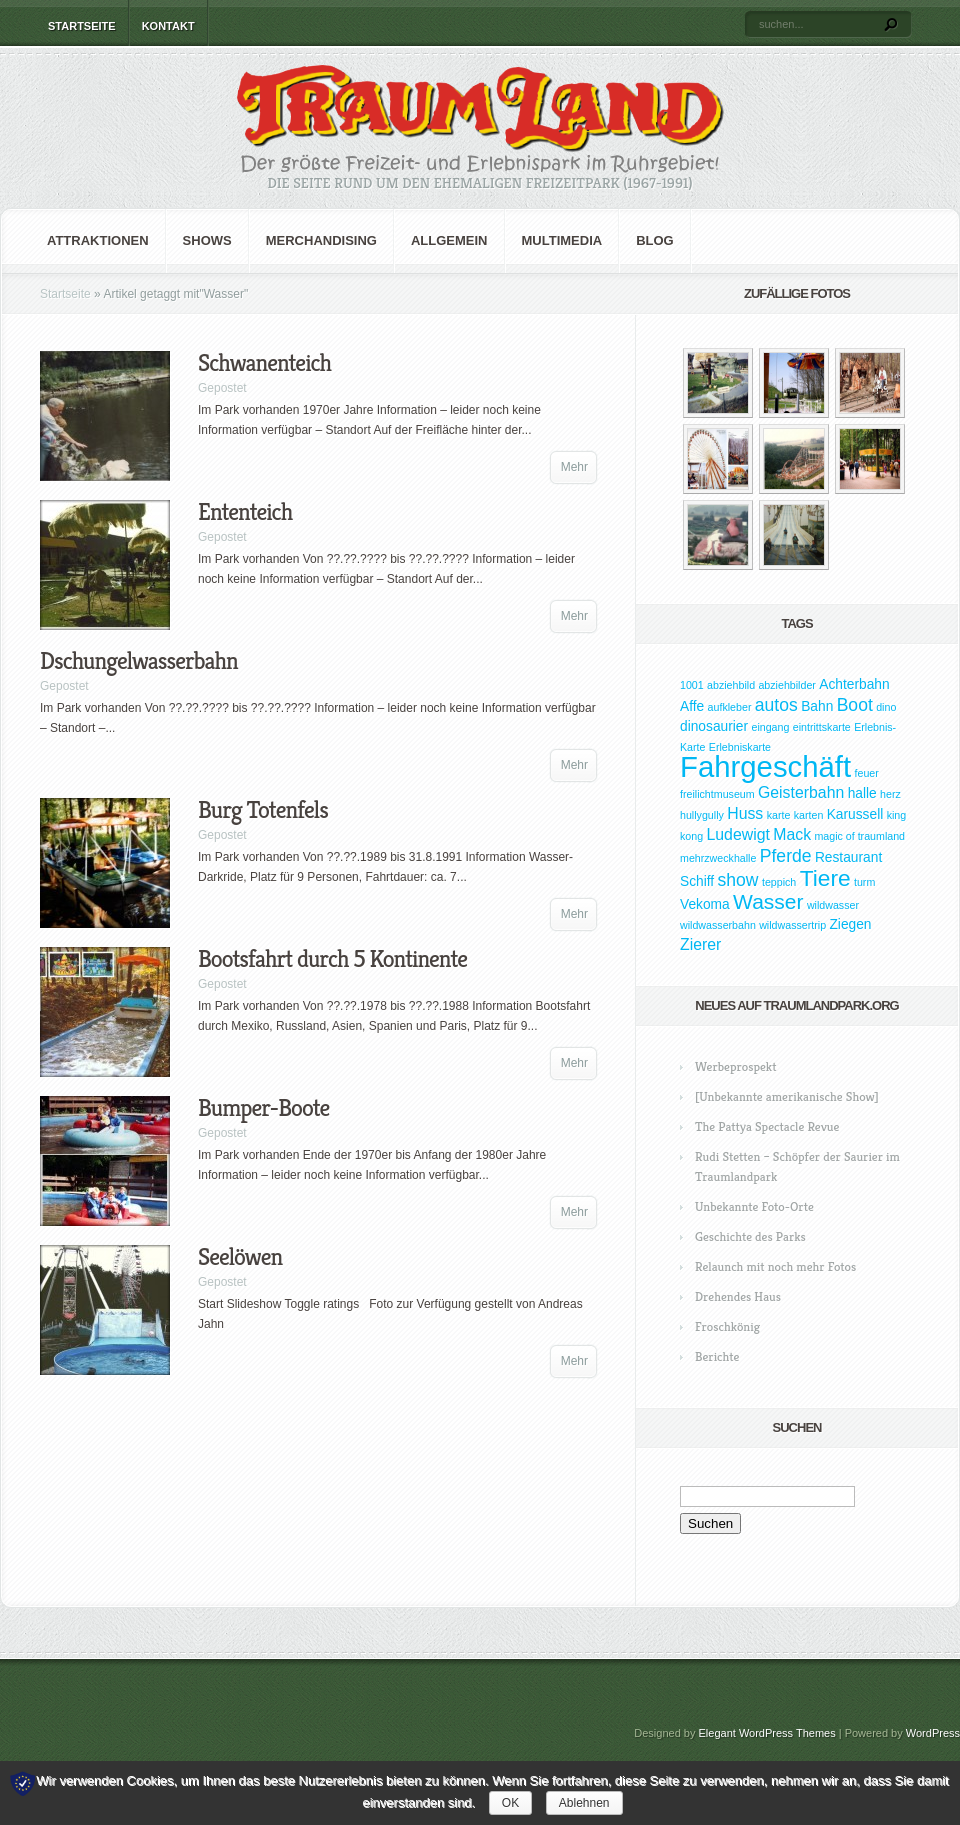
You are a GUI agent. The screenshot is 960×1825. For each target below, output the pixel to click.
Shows (207, 240)
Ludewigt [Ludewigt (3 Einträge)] (737, 834)
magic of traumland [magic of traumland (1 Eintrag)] (859, 836)
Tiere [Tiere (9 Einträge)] (825, 878)
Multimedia (562, 240)
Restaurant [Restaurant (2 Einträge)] (848, 857)
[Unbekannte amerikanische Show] (787, 1096)
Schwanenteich (264, 363)
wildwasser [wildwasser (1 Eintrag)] (833, 905)
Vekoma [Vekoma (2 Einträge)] (705, 904)
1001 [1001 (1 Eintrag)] (692, 685)
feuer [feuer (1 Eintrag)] (867, 773)
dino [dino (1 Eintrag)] (886, 707)
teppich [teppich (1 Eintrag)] (779, 882)
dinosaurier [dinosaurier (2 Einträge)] (714, 726)
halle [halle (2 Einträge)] (862, 793)
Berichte (717, 1356)
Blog (655, 240)
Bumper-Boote (263, 1108)
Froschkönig (727, 1326)
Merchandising (321, 240)
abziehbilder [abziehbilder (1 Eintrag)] (786, 685)
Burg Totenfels (263, 810)
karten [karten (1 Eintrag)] (809, 815)
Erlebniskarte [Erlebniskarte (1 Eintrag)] (740, 747)
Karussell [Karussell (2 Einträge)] (855, 814)
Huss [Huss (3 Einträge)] (745, 813)
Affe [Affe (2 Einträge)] (692, 706)
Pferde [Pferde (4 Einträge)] (786, 856)
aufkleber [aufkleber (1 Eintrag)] (730, 707)
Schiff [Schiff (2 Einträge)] (697, 881)
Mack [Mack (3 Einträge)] (792, 834)
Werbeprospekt (735, 1066)
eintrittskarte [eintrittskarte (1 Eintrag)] (822, 727)
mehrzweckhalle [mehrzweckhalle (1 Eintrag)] (718, 858)
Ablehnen (584, 1803)
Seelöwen (240, 1257)
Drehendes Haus (738, 1296)
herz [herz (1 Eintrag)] (890, 794)
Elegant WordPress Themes (767, 1733)
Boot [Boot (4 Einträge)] (855, 705)
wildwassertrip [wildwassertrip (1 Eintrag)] (792, 925)
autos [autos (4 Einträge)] (776, 705)
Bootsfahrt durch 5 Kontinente (332, 959)
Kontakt (168, 26)
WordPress (933, 1733)
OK (510, 1803)
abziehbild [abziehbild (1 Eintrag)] (731, 685)
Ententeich (245, 512)
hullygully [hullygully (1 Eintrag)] (702, 815)
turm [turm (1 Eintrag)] (864, 882)
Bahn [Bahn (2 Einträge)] (817, 706)
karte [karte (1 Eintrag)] (779, 815)
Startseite (82, 26)
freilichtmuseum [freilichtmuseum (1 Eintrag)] (717, 794)
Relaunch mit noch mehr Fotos (775, 1266)
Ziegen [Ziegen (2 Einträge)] (850, 924)
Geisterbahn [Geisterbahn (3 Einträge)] (801, 792)
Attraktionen (98, 240)
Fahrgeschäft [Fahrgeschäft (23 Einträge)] (765, 766)
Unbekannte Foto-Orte (754, 1206)
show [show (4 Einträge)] (738, 880)
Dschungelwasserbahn (139, 661)
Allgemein (449, 240)
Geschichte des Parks (750, 1236)
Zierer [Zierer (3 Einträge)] (700, 944)
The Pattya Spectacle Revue (767, 1126)
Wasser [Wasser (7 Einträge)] (768, 901)
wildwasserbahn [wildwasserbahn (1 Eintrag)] (718, 925)
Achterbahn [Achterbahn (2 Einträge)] (854, 684)
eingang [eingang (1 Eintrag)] (770, 727)
